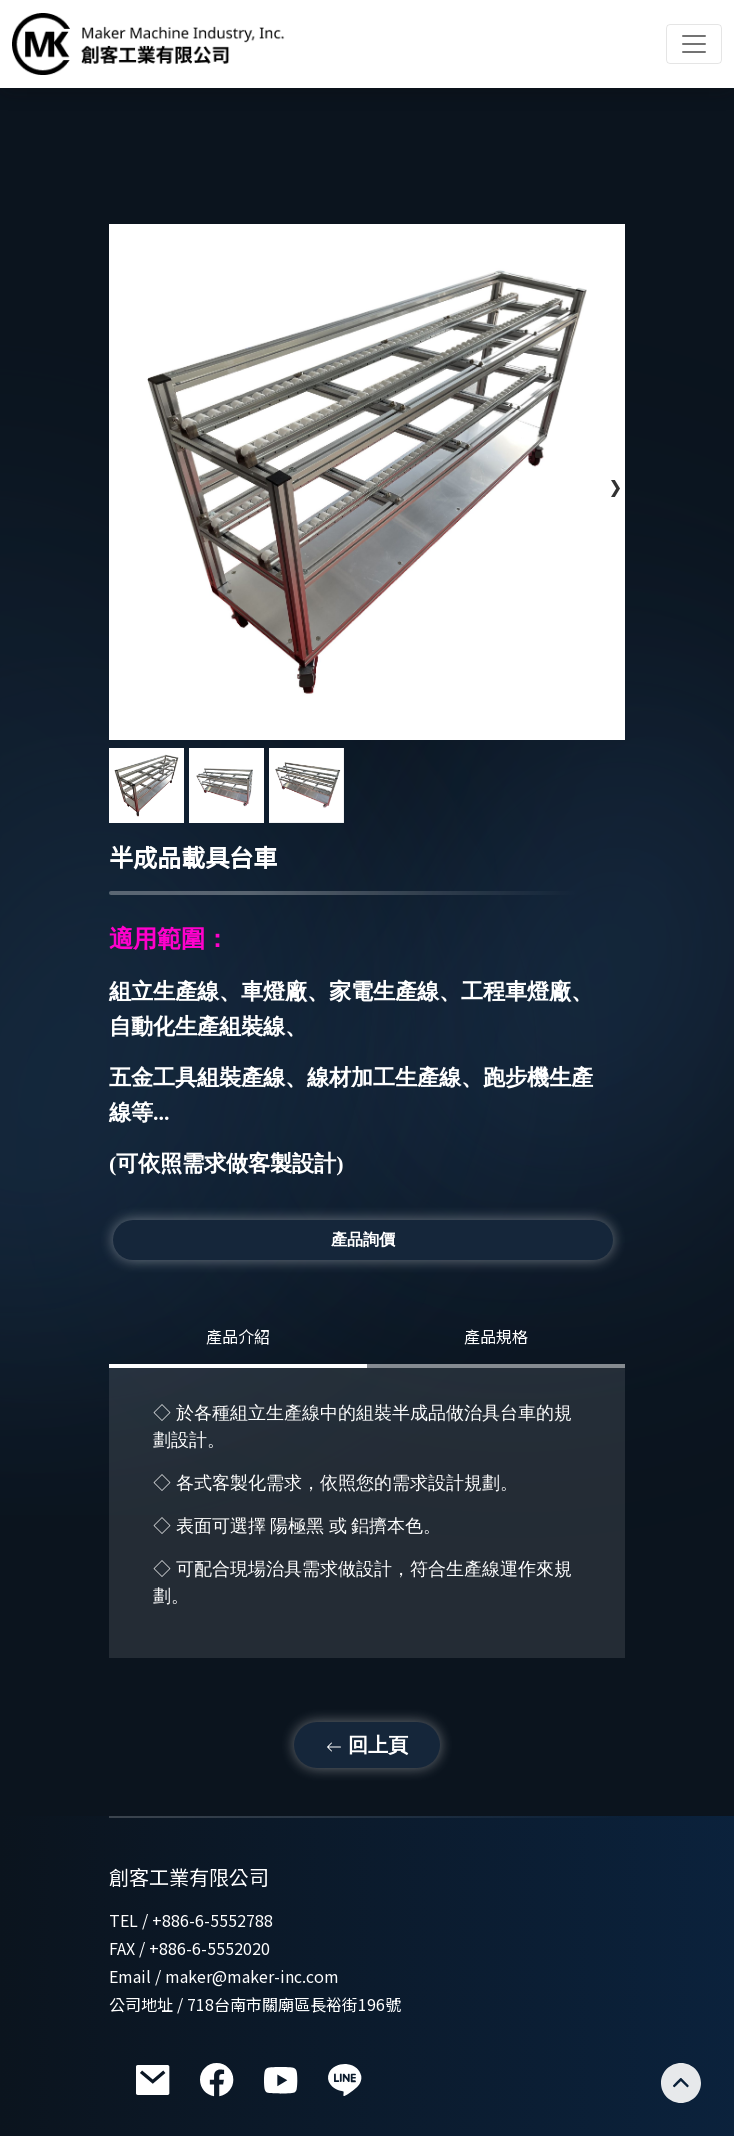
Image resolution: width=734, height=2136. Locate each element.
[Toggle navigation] (694, 44)
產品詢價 (363, 1239)
